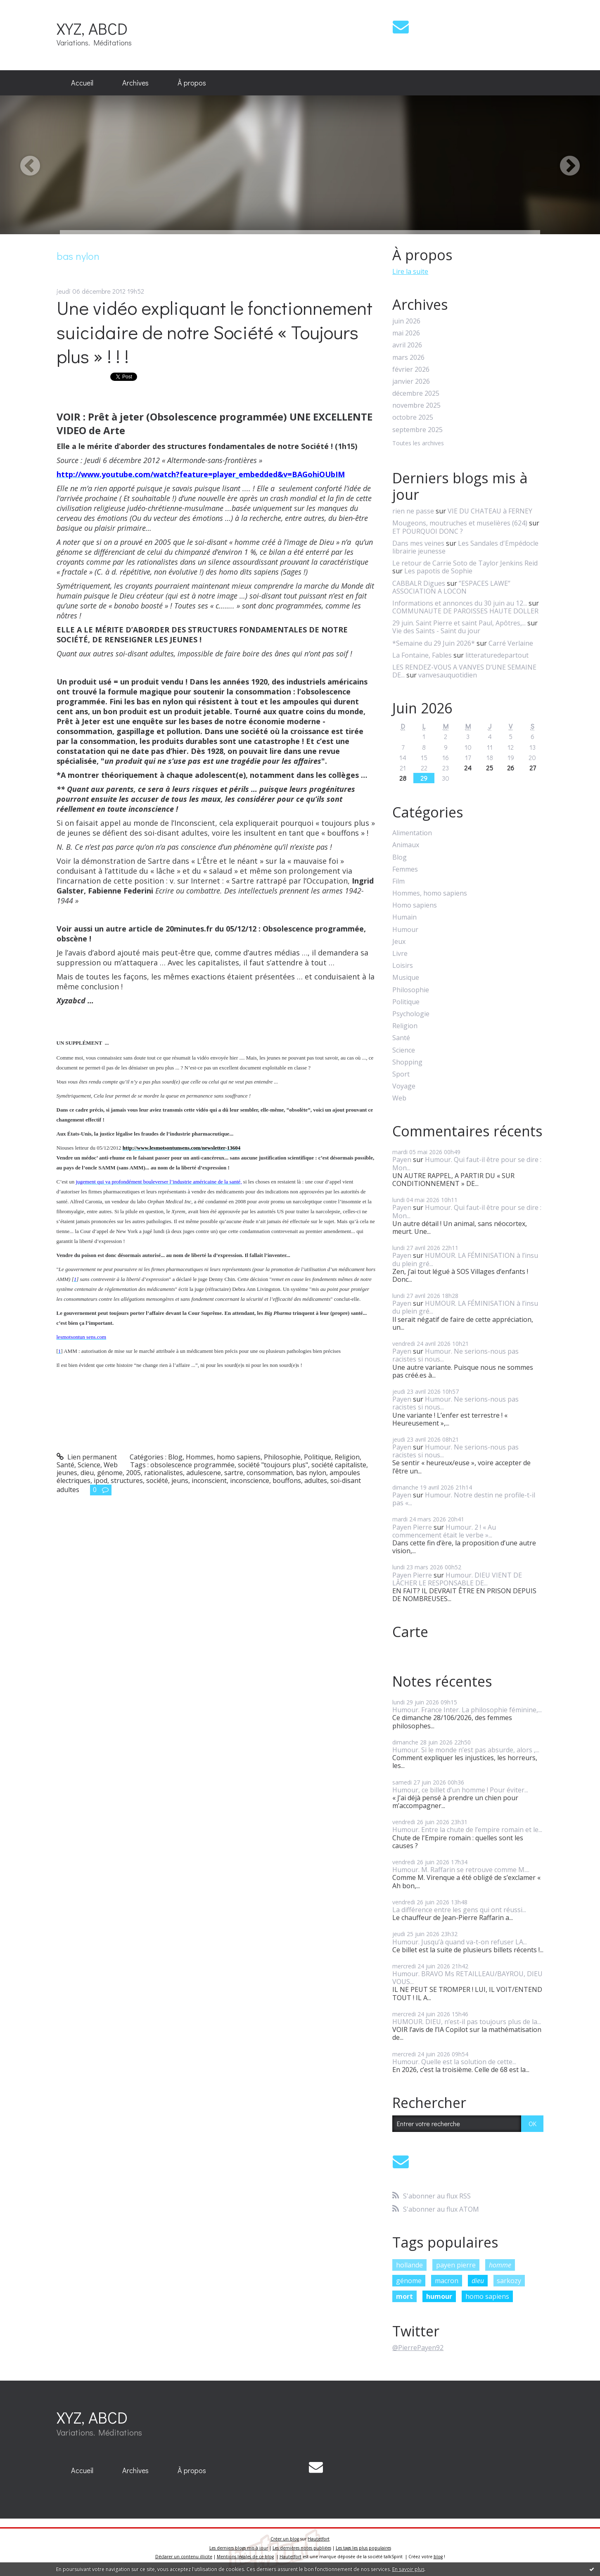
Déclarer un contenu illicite (183, 2556)
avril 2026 (407, 345)
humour (439, 2296)
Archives (135, 83)
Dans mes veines (418, 543)
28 (402, 778)
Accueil (82, 83)
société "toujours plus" (273, 1464)
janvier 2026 (411, 381)
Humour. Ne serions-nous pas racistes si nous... (455, 1355)
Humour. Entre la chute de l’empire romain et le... (467, 1829)
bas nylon (311, 1472)
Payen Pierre (412, 1527)
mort (404, 2296)
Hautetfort (319, 2539)
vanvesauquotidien (447, 675)
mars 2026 (408, 357)
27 (532, 767)
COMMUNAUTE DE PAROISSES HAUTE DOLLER (465, 610)
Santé (65, 1464)
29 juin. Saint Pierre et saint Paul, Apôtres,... (459, 622)
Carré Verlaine (511, 643)
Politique (317, 1456)
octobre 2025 (412, 417)
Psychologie (410, 1014)
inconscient (209, 1480)
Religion (347, 1456)
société (157, 1480)
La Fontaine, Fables (422, 655)
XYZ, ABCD (92, 28)
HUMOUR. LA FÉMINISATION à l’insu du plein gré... (465, 1259)
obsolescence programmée (192, 1464)
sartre (233, 1472)
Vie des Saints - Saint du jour (436, 630)
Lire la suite (410, 271)
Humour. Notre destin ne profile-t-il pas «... (463, 1498)
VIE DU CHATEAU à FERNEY (490, 511)
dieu (87, 1472)
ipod (100, 1480)
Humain (404, 917)
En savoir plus (408, 2569)
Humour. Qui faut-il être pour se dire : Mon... (466, 1163)
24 (468, 767)
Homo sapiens (414, 905)
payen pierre (456, 2264)
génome (110, 1472)
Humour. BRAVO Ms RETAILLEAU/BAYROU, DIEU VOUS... (467, 1977)
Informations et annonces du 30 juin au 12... (459, 603)
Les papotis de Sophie (438, 570)
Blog (175, 1456)
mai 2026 (406, 333)
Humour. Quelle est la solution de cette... (454, 2061)
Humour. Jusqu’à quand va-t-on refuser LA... (459, 1941)
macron (446, 2280)
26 (510, 767)
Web (111, 1464)
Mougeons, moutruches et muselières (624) (459, 523)
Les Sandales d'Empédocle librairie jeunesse (465, 547)
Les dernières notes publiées (302, 2548)
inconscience (249, 1480)
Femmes (405, 869)
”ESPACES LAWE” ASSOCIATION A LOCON (451, 587)
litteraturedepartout (497, 655)
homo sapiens (487, 2296)
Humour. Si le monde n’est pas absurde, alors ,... (465, 1749)
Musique (405, 977)
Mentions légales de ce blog (245, 2556)
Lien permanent (87, 1456)
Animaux (405, 845)
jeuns (179, 1480)
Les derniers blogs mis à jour (238, 2548)
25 (489, 767)
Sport (401, 1074)
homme (500, 2264)
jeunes (67, 1472)
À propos (192, 83)
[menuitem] (82, 83)
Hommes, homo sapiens (223, 1456)
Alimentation (412, 833)
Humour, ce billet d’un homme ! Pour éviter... (460, 1789)
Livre (400, 954)
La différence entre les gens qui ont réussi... (459, 1909)
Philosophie (282, 1456)
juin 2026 (406, 321)
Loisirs (402, 966)
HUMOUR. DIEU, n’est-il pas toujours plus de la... (466, 2021)
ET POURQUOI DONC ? (427, 531)
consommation (270, 1472)
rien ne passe (413, 511)
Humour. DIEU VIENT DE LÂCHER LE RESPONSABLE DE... (457, 1579)
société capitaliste (338, 1464)
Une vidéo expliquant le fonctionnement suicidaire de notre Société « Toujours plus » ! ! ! (214, 331)
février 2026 (410, 369)
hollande (409, 2264)
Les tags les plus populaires (363, 2548)
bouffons (287, 1480)
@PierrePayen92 (417, 2347)
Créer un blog (284, 2539)
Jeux (399, 942)
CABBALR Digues (418, 583)
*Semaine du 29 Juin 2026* (433, 643)
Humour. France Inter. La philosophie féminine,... (467, 1709)
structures (127, 1480)
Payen (401, 1159)
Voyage (403, 1086)
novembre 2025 (416, 405)
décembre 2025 (415, 393)
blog (438, 2556)
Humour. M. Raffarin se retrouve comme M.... (460, 1869)
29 (423, 778)
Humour (405, 930)
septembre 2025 (417, 430)
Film (398, 881)
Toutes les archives (418, 443)
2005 (133, 1472)
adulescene (203, 1472)
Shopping (407, 1062)
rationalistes (163, 1472)
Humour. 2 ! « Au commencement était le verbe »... (444, 1531)
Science (89, 1464)
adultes (315, 1480)
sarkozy (509, 2280)
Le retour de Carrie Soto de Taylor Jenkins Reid (465, 563)
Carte (410, 1631)
